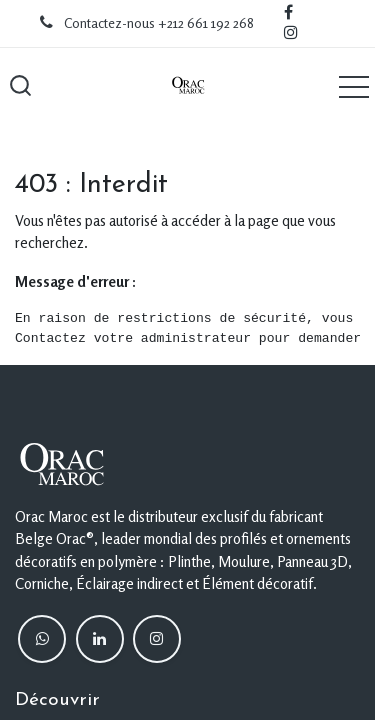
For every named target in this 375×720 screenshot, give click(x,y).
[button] (20, 86)
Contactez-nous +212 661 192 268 (159, 23)
